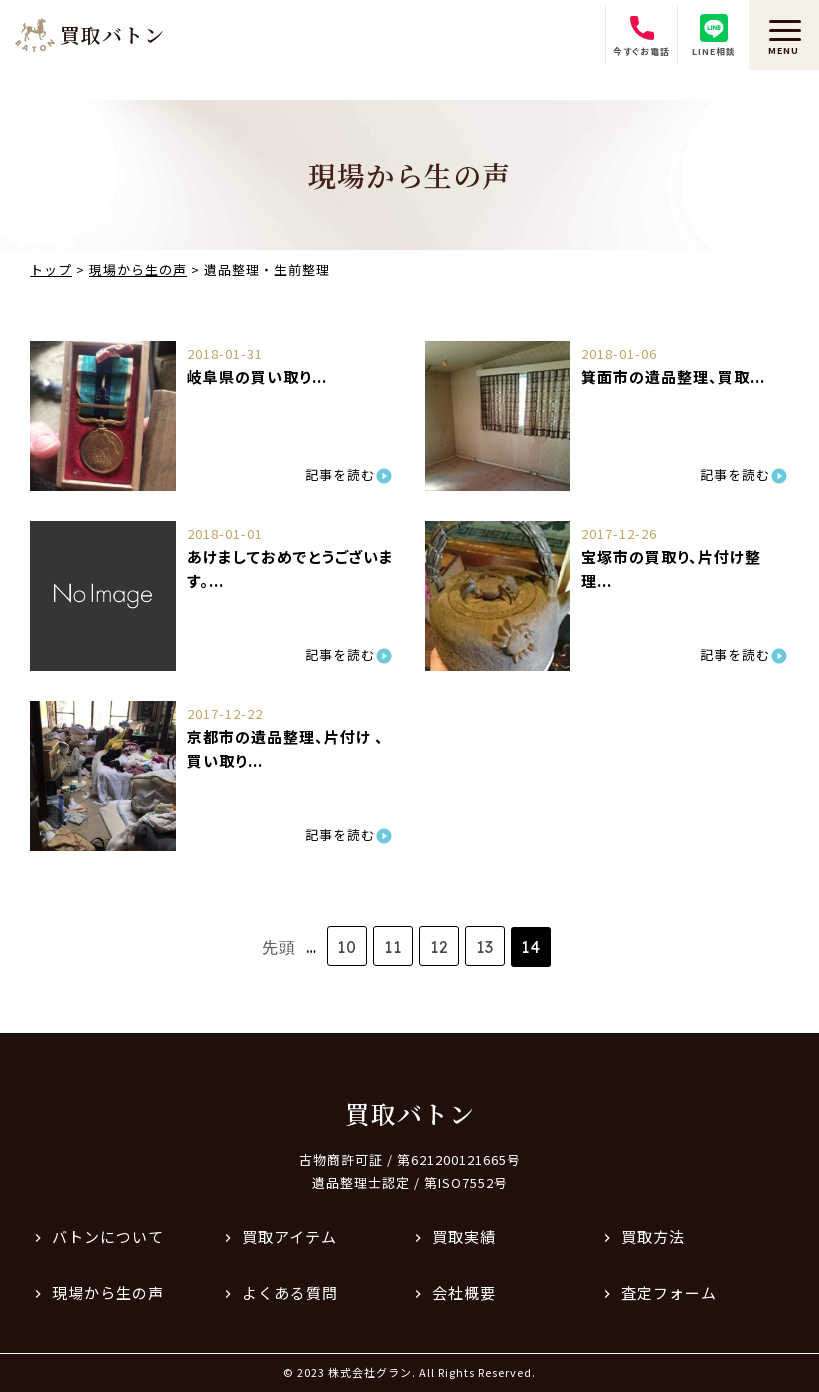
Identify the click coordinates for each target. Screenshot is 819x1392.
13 (485, 947)
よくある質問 (290, 1292)
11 (393, 947)
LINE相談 (714, 36)
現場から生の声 (108, 1292)
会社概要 (464, 1292)
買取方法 (653, 1236)
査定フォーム (669, 1292)
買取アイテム (289, 1236)
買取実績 (464, 1236)
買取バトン (410, 1113)
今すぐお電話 (641, 36)
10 (347, 947)
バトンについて (108, 1236)
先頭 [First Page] (279, 947)
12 (439, 947)
